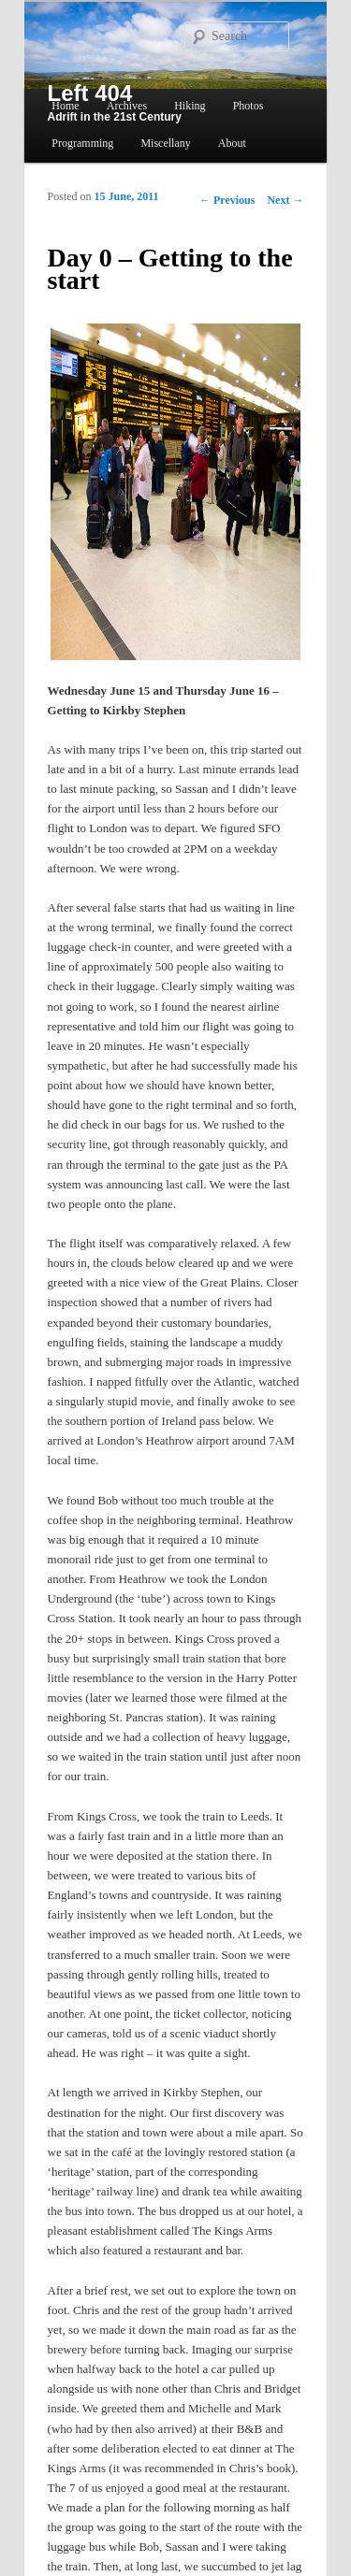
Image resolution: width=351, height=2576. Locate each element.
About (232, 143)
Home (65, 105)
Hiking (189, 105)
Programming (82, 143)
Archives (127, 105)
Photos (248, 105)
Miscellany (165, 143)
